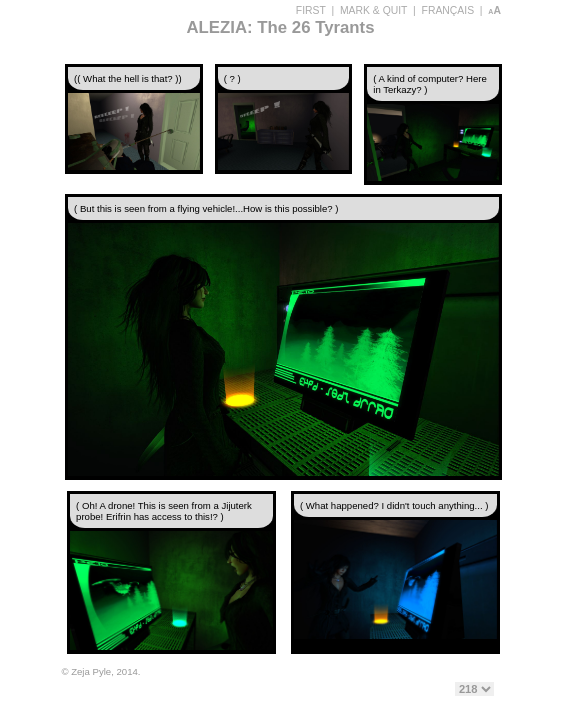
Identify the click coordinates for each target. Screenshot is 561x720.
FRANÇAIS (448, 10)
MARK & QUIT (373, 10)
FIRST (311, 10)
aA (494, 10)
